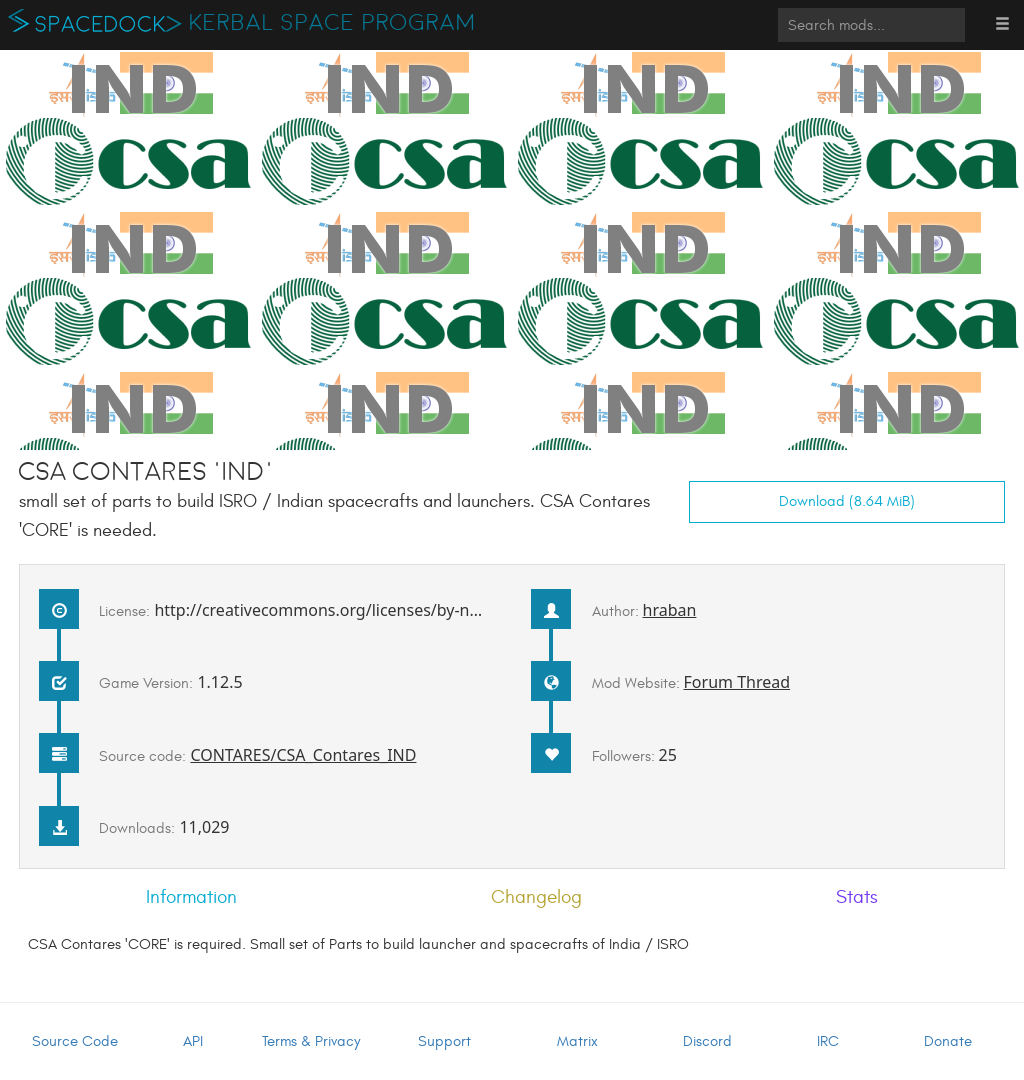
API (193, 1041)
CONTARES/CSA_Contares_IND (303, 755)
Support (444, 1041)
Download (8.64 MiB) (847, 501)
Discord (707, 1041)
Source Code (75, 1041)
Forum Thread (737, 682)
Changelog (536, 897)
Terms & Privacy (311, 1041)
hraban (670, 610)
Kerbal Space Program (332, 23)
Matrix (577, 1041)
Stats (857, 897)
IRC (828, 1041)
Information (191, 897)
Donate (948, 1041)
